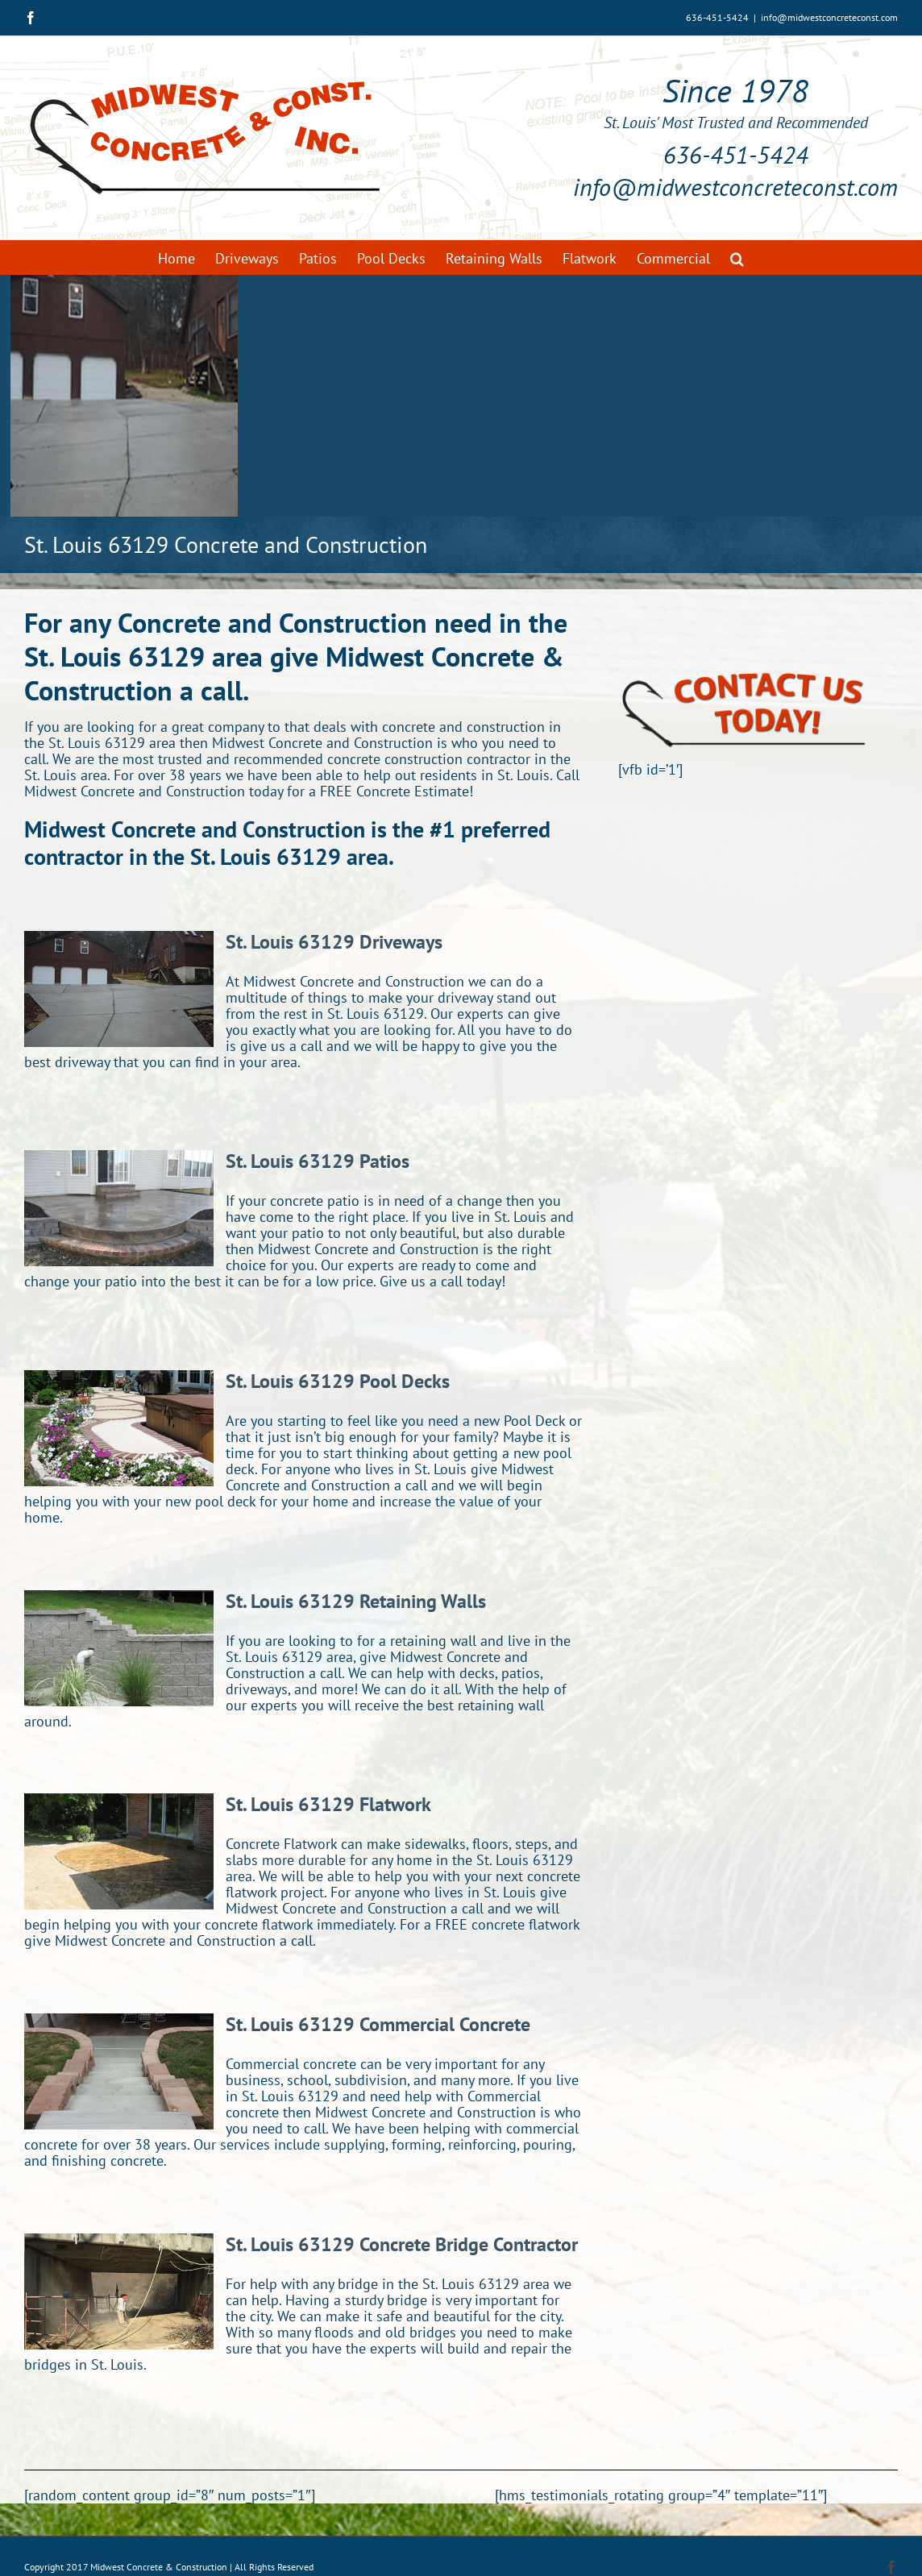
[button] (737, 257)
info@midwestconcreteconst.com (829, 17)
